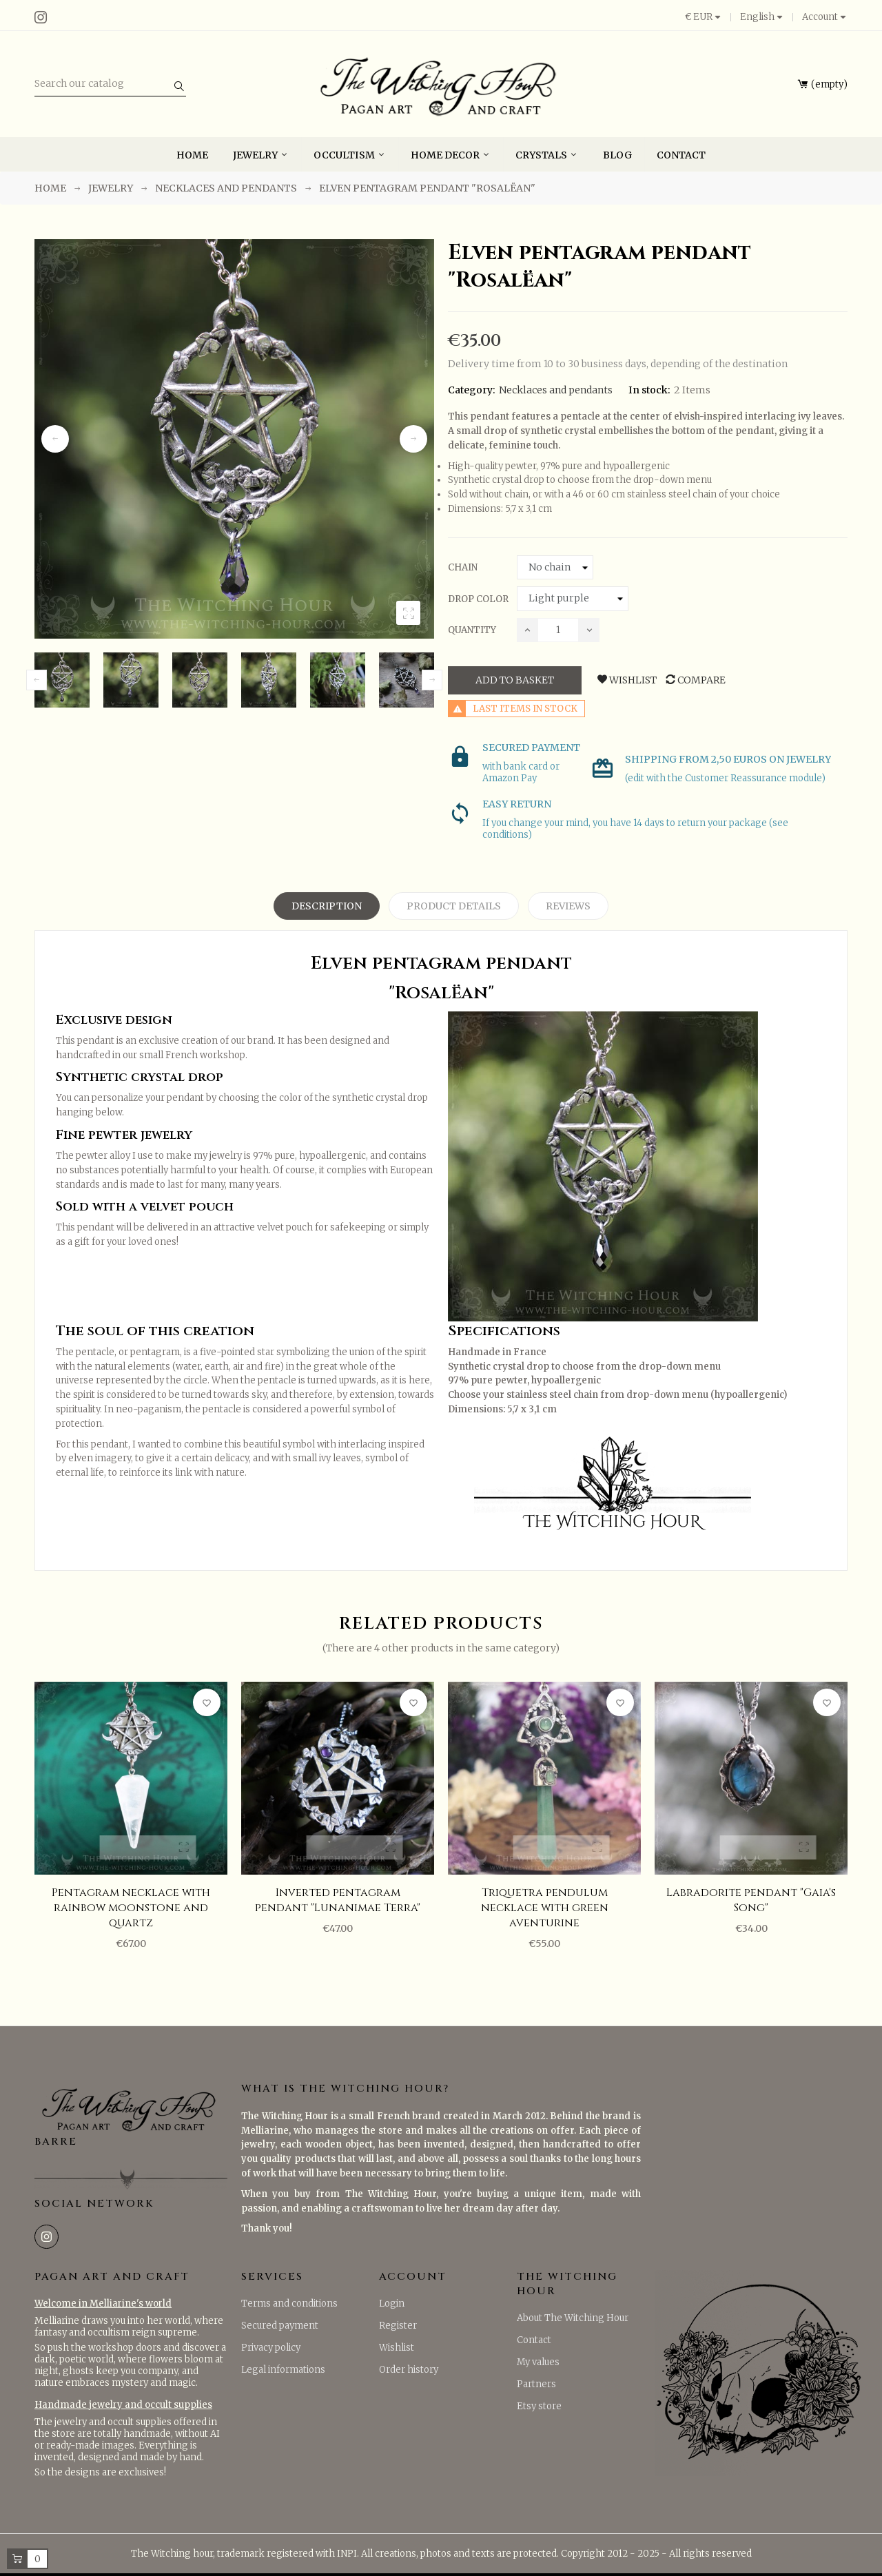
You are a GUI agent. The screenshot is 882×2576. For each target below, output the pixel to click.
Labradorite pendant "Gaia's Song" (751, 1900)
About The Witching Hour (572, 2318)
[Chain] (555, 567)
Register (398, 2325)
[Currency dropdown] (708, 17)
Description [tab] (326, 906)
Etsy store (539, 2406)
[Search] (110, 84)
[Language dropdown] (762, 17)
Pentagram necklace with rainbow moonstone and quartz (131, 1907)
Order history (408, 2370)
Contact (534, 2340)
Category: (471, 390)
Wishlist (396, 2347)
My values (538, 2362)
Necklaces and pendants (556, 390)
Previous (55, 439)
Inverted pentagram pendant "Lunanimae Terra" (337, 1900)
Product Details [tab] (454, 906)
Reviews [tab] (568, 906)
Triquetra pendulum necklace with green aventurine (544, 1907)
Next (413, 439)
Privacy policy (270, 2347)
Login (391, 2303)
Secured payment (279, 2325)
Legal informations (283, 2370)
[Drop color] (572, 598)
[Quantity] (558, 630)
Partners (536, 2384)
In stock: (649, 390)
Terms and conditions (289, 2303)
